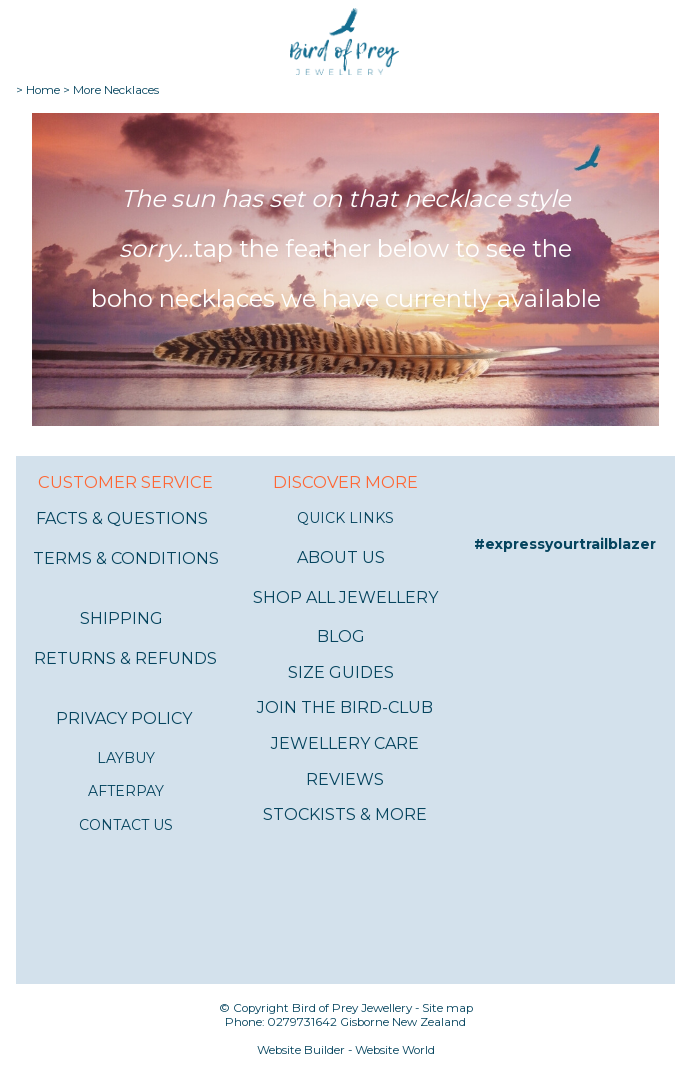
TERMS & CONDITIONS (126, 558)
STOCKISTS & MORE (345, 814)
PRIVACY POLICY (124, 718)
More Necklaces (116, 90)
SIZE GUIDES (341, 672)
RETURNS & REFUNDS (125, 658)
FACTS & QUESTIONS (122, 518)
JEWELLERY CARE (345, 743)
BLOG (341, 636)
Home (43, 90)
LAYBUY (126, 758)
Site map (447, 1008)
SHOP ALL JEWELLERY (345, 597)
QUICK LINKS (345, 518)
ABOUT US (341, 557)
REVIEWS (345, 779)
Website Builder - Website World (346, 1050)
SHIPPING (121, 618)
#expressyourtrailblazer (565, 544)
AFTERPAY (126, 791)
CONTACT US (126, 825)
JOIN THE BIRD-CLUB (345, 707)
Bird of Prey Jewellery (352, 1008)
